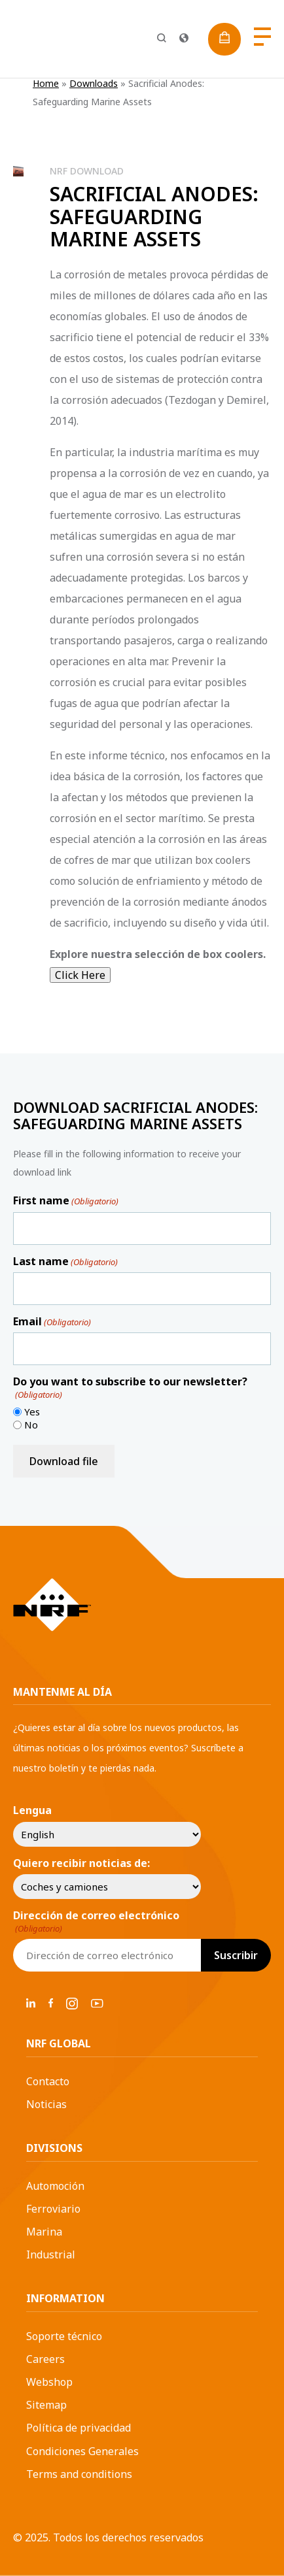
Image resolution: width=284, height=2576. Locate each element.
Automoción (55, 2186)
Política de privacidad (78, 2427)
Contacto (47, 2081)
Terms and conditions (79, 2474)
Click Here (80, 975)
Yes (32, 1411)
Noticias (46, 2104)
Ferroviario (53, 2209)
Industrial (50, 2254)
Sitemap (46, 2405)
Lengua (32, 1810)
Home (46, 83)
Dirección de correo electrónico (96, 1921)
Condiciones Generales (82, 2451)
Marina (44, 2231)
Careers (45, 2359)
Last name (65, 1261)
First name (65, 1200)
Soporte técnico (64, 2336)
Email (52, 1321)
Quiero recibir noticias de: (81, 1863)
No (31, 1424)
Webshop (49, 2382)
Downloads (93, 83)
